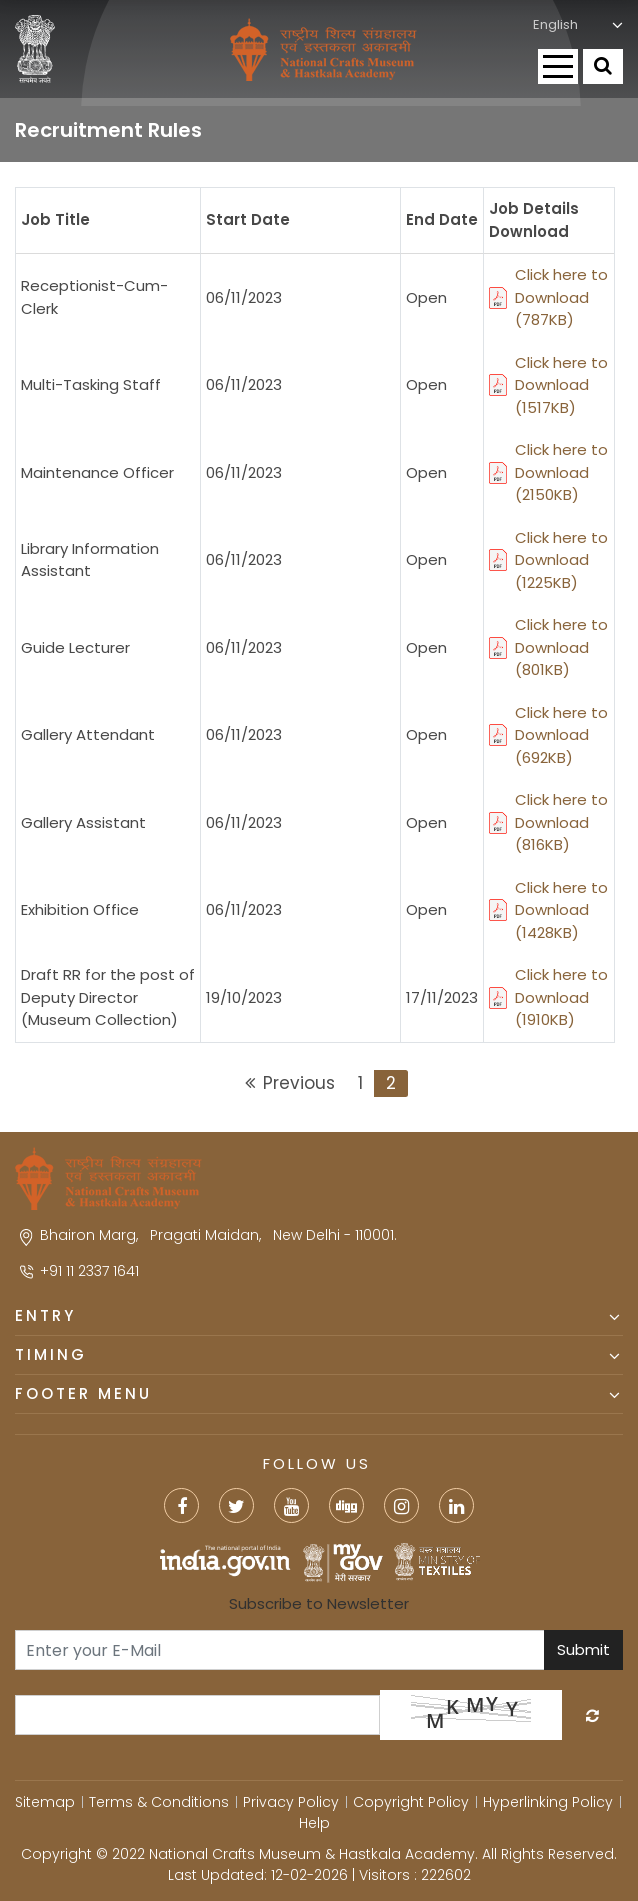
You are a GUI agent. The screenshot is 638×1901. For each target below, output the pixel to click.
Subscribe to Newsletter (319, 1603)
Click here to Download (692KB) (548, 735)
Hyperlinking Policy (548, 1802)
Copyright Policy (411, 1802)
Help (314, 1823)
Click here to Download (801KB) (548, 647)
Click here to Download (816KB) (548, 822)
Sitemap (45, 1802)
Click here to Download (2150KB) (548, 472)
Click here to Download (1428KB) (548, 910)
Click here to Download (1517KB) (548, 385)
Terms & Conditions (159, 1802)
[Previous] (288, 1084)
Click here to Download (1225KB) (548, 560)
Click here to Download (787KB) (548, 297)
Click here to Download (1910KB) (548, 997)
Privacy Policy (291, 1802)
